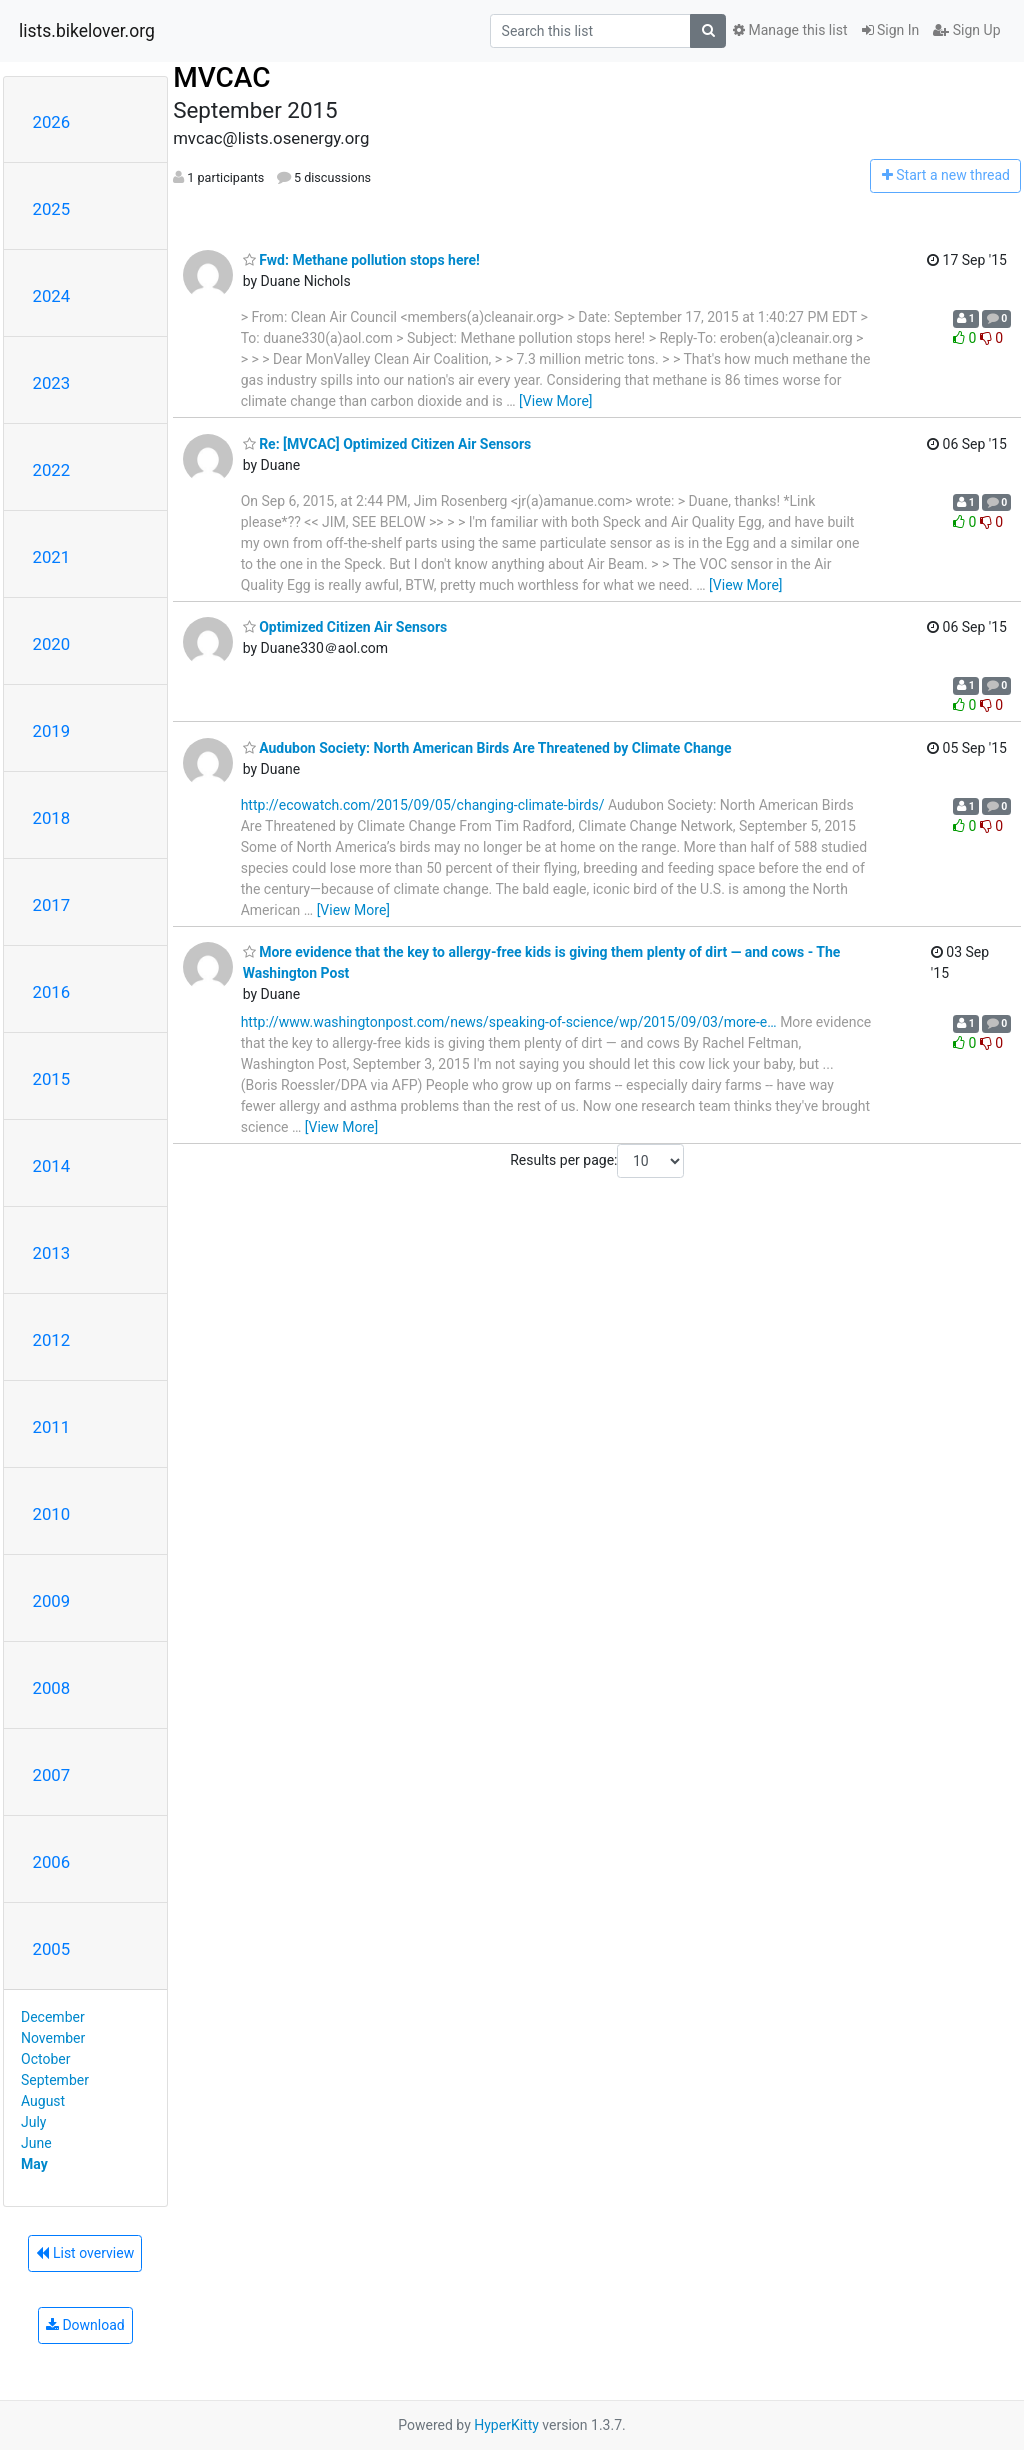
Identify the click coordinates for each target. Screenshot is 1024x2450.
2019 (52, 731)
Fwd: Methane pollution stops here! (361, 260)
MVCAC (221, 77)
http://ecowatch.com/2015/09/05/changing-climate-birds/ (423, 805)
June (36, 2143)
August (43, 2101)
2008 (52, 1688)
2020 (52, 644)
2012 (52, 1340)
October (45, 2059)
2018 (52, 818)
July (33, 2122)
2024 (52, 296)
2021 (52, 557)
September (55, 2080)
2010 (52, 1514)
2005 (52, 1949)
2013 (52, 1253)
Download (85, 2325)
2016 (52, 992)
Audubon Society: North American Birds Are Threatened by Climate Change (487, 748)
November (53, 2038)
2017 (52, 905)
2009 (52, 1601)
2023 (52, 383)
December (53, 2017)
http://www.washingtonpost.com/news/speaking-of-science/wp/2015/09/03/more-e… (509, 1022)
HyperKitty (506, 2425)
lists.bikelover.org (87, 31)
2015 (52, 1079)
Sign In (891, 30)
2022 (52, 470)
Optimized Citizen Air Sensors (345, 627)
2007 (52, 1775)
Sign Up (966, 30)
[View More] (555, 401)
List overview (85, 2253)
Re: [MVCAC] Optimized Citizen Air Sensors (387, 444)
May (34, 2164)
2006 (52, 1862)
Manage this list (790, 30)
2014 (52, 1166)
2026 (52, 122)
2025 (52, 209)
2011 (52, 1427)
